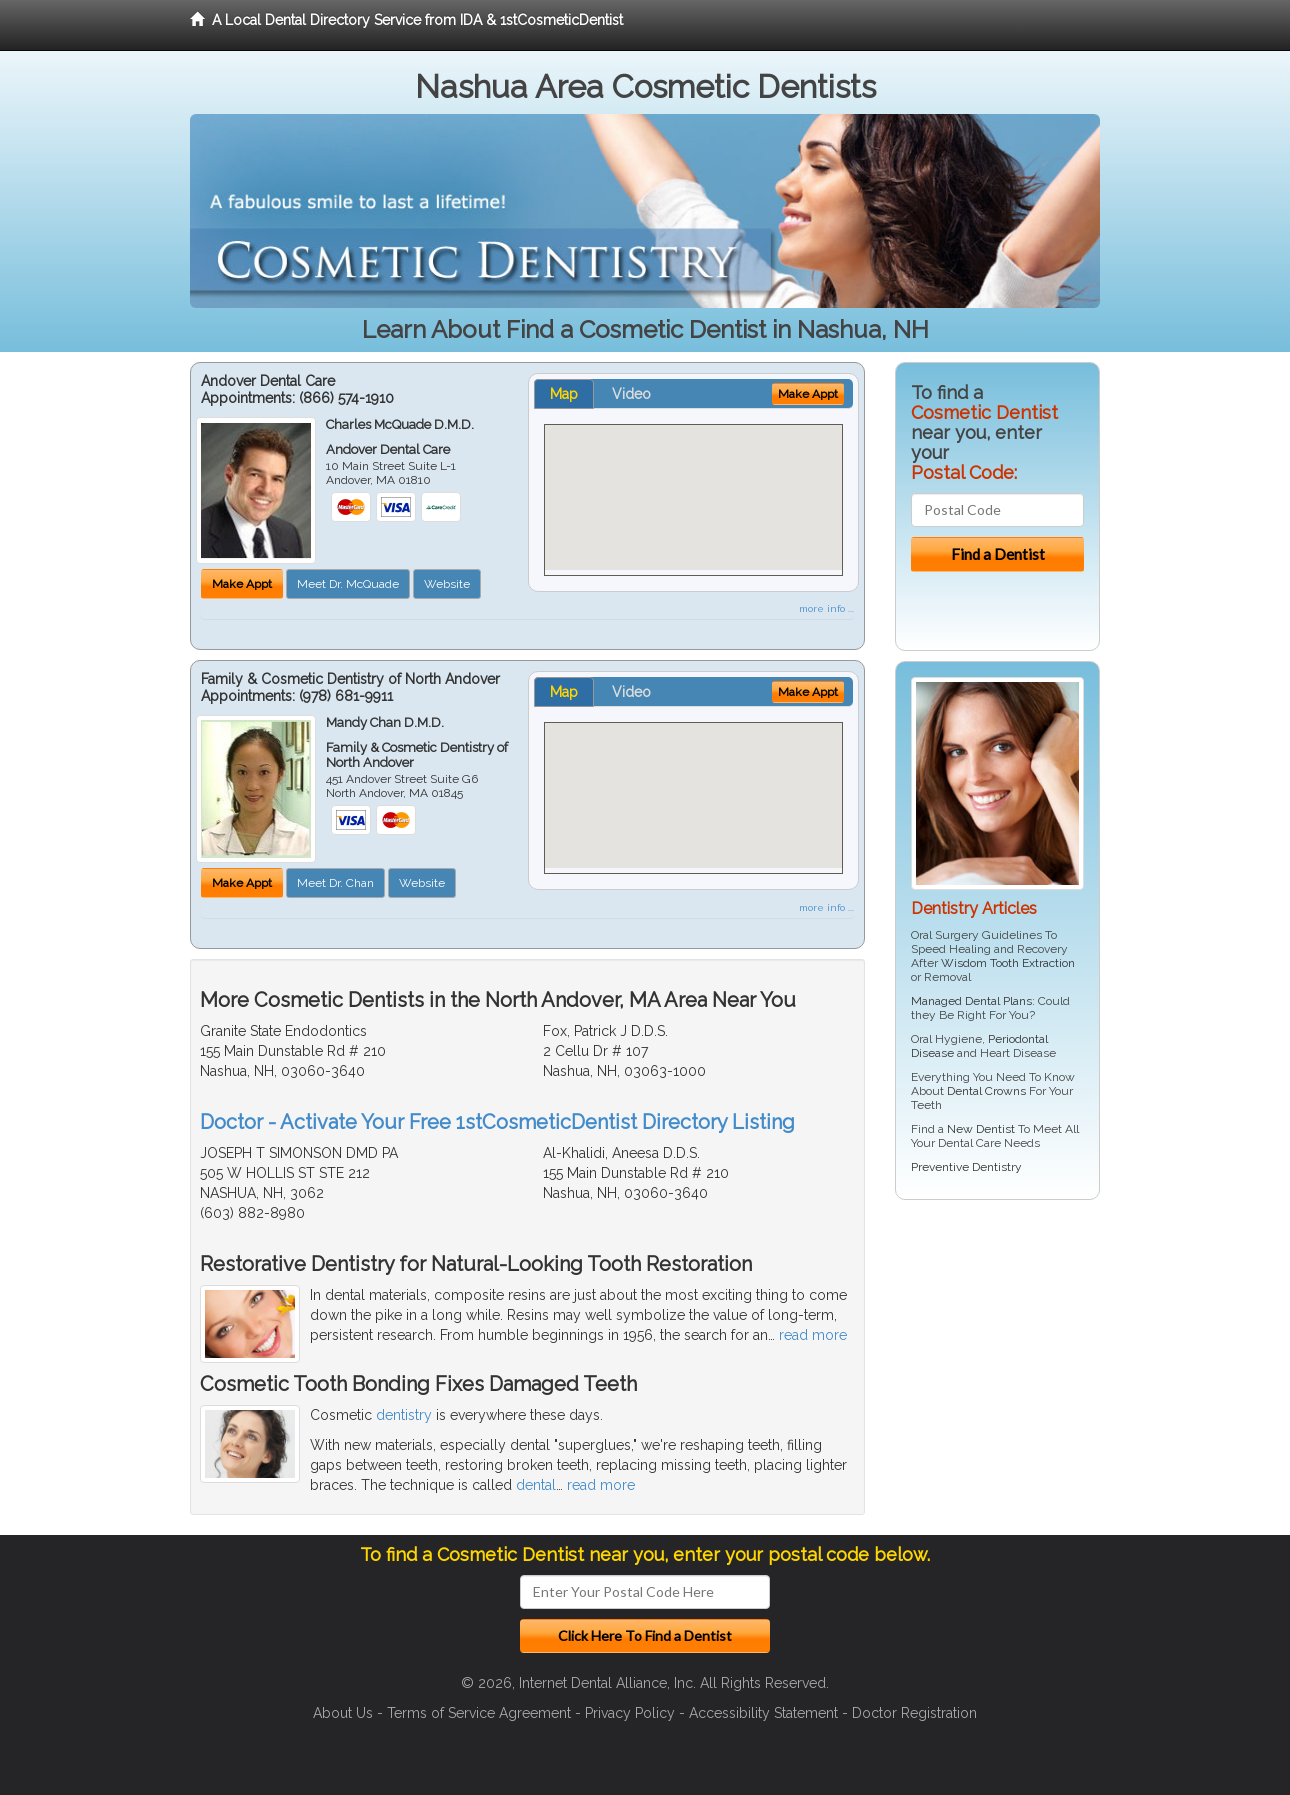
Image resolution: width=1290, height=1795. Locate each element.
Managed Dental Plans (971, 1001)
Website (447, 584)
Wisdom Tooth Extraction (1008, 963)
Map (564, 394)
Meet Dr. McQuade (348, 584)
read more (813, 1335)
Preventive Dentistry (966, 1167)
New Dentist (981, 1129)
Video (631, 394)
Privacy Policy (630, 1713)
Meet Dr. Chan (335, 883)
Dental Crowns (986, 1091)
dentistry (404, 1415)
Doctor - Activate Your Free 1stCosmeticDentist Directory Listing (497, 1122)
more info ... (826, 608)
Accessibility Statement (763, 1713)
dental (536, 1485)
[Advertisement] (997, 1370)
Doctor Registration (914, 1713)
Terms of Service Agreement (479, 1713)
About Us (343, 1713)
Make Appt (242, 584)
